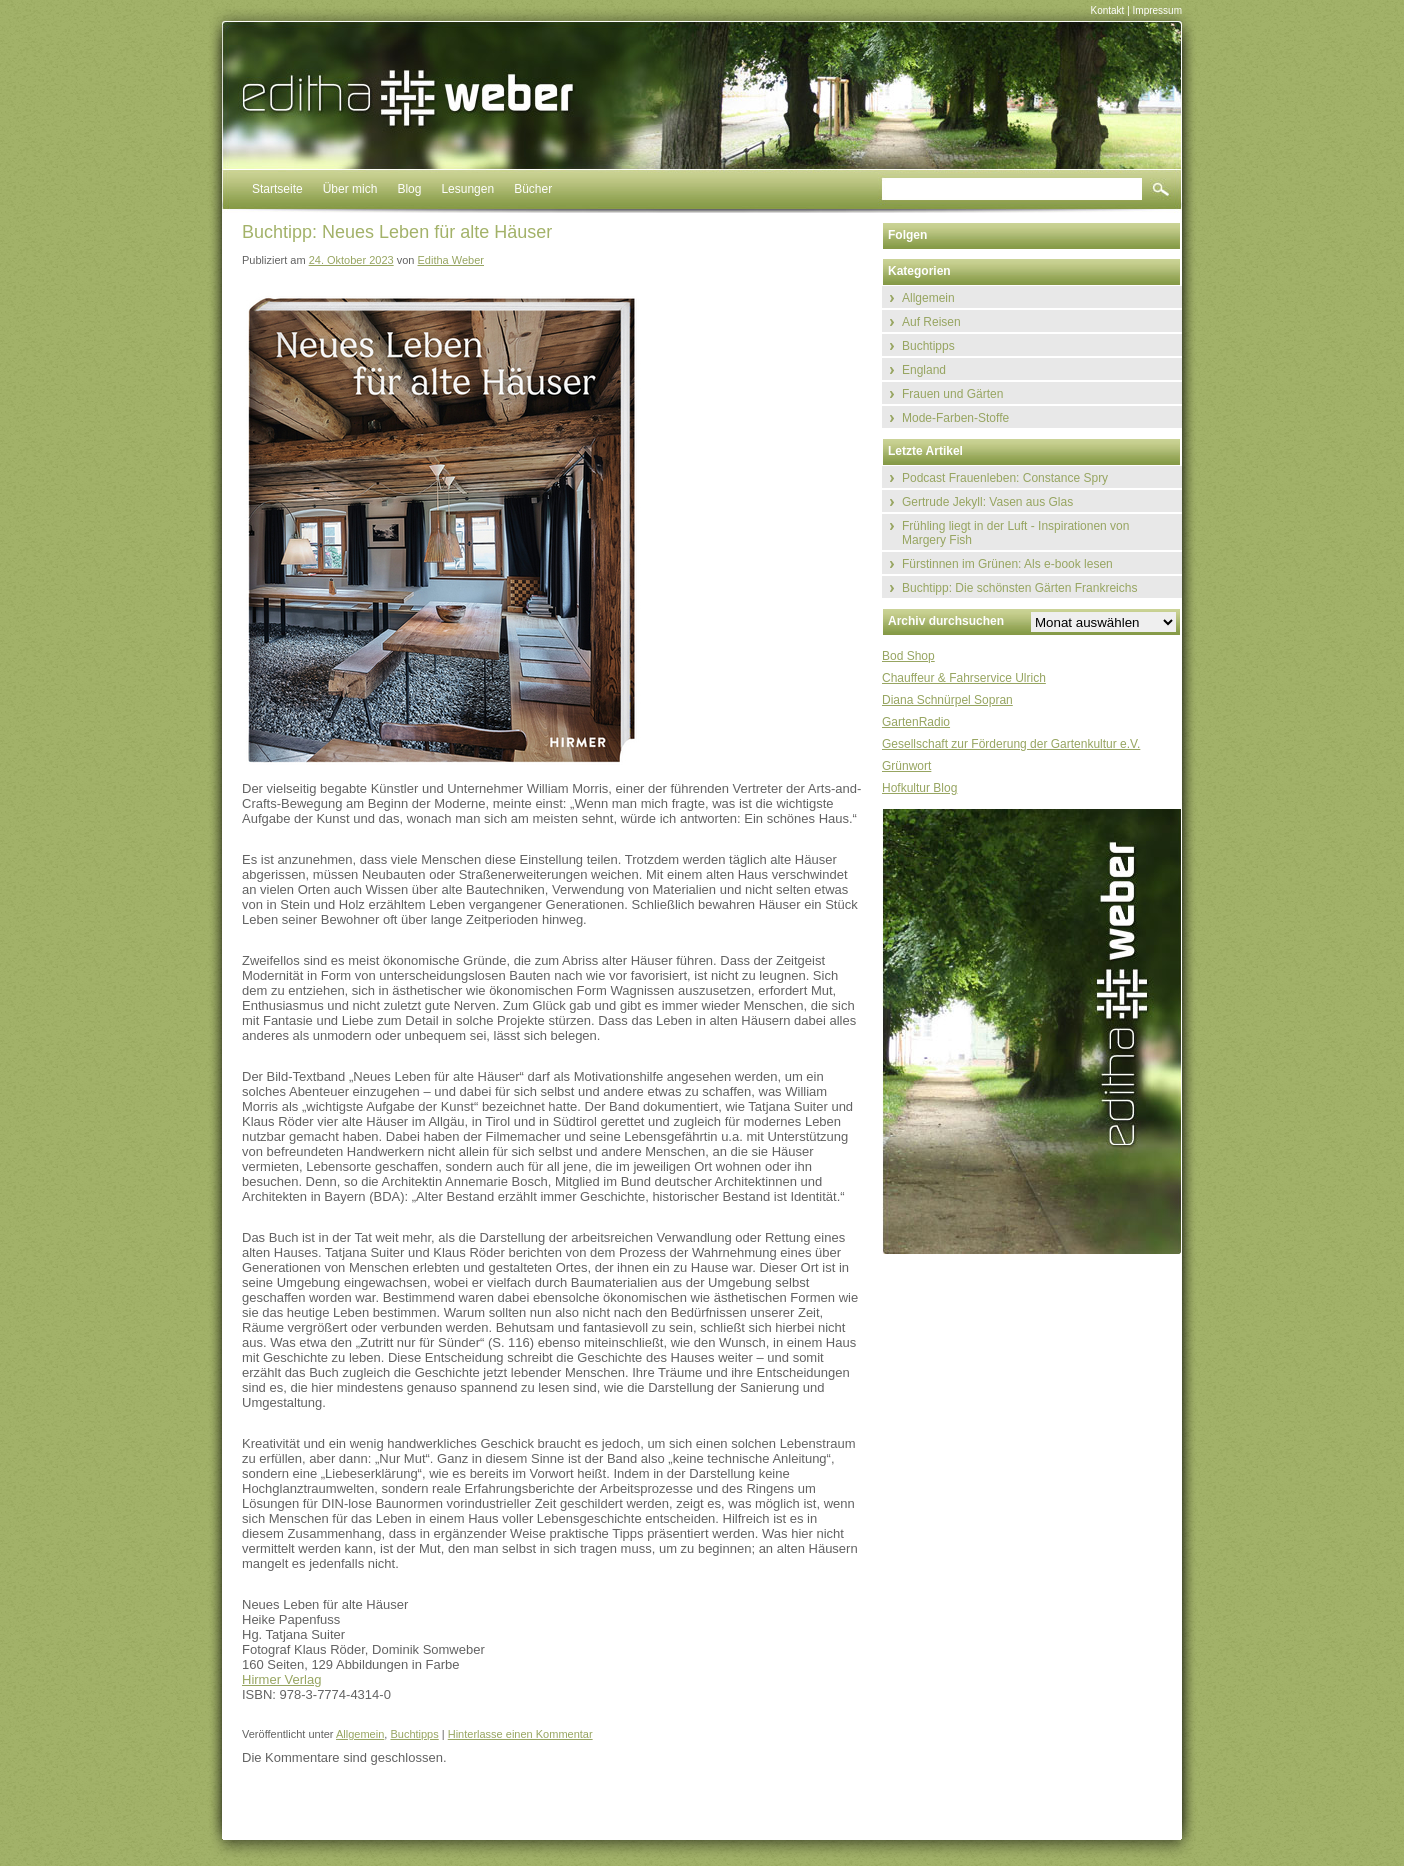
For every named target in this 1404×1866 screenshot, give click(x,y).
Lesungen (467, 189)
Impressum (1157, 10)
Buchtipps (414, 1734)
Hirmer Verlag (281, 1679)
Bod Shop (908, 656)
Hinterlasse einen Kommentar (520, 1734)
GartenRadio (916, 722)
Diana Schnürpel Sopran (947, 700)
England (924, 370)
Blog (409, 189)
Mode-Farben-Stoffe (955, 418)
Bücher (533, 189)
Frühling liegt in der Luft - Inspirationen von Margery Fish (1015, 533)
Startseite (277, 189)
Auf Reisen (931, 322)
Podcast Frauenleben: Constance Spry (1005, 478)
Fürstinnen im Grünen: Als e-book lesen (1007, 564)
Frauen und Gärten (952, 394)
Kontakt (1107, 10)
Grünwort (906, 766)
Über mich (350, 189)
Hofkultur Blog (919, 788)
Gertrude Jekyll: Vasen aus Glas (987, 502)
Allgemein (360, 1734)
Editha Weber (451, 260)
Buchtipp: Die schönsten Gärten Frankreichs (1019, 588)
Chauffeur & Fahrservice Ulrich (964, 678)
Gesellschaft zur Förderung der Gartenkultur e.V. (1011, 744)
